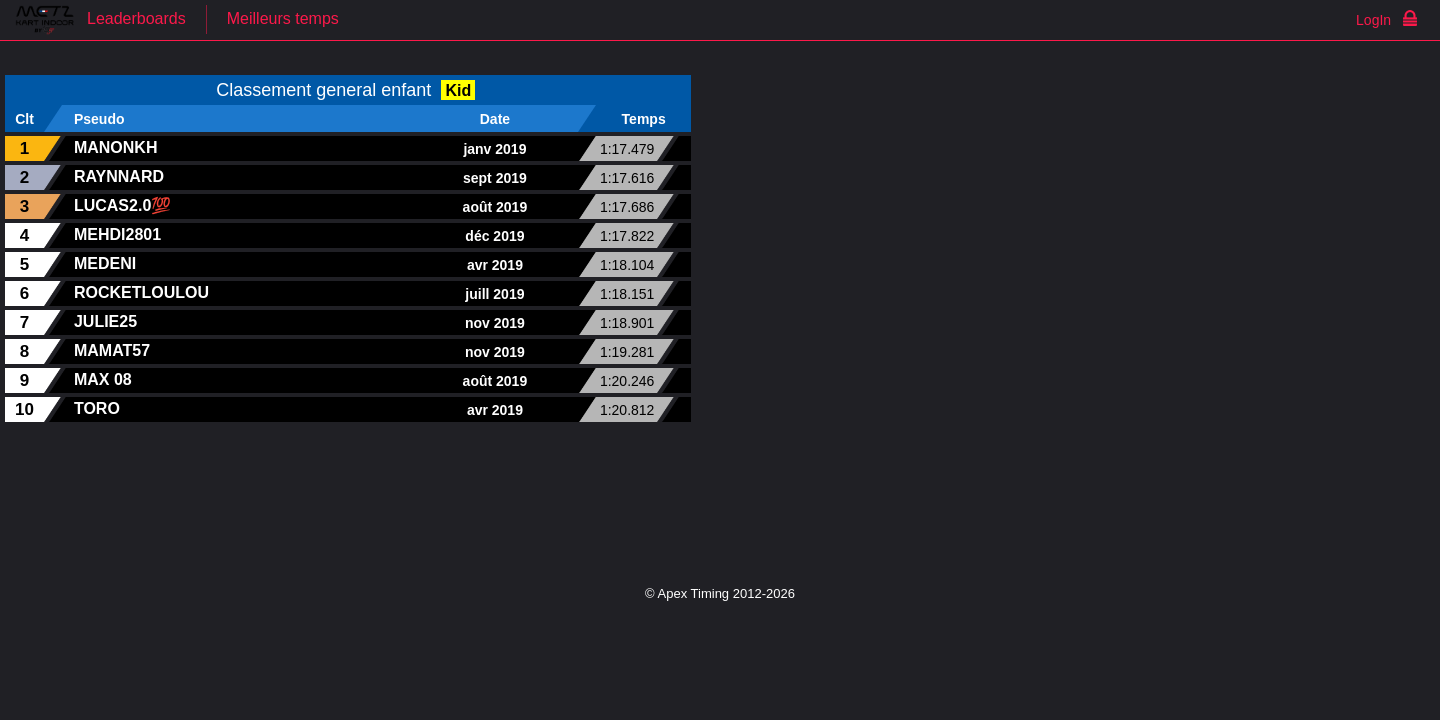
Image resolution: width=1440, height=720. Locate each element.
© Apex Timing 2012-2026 (720, 593)
